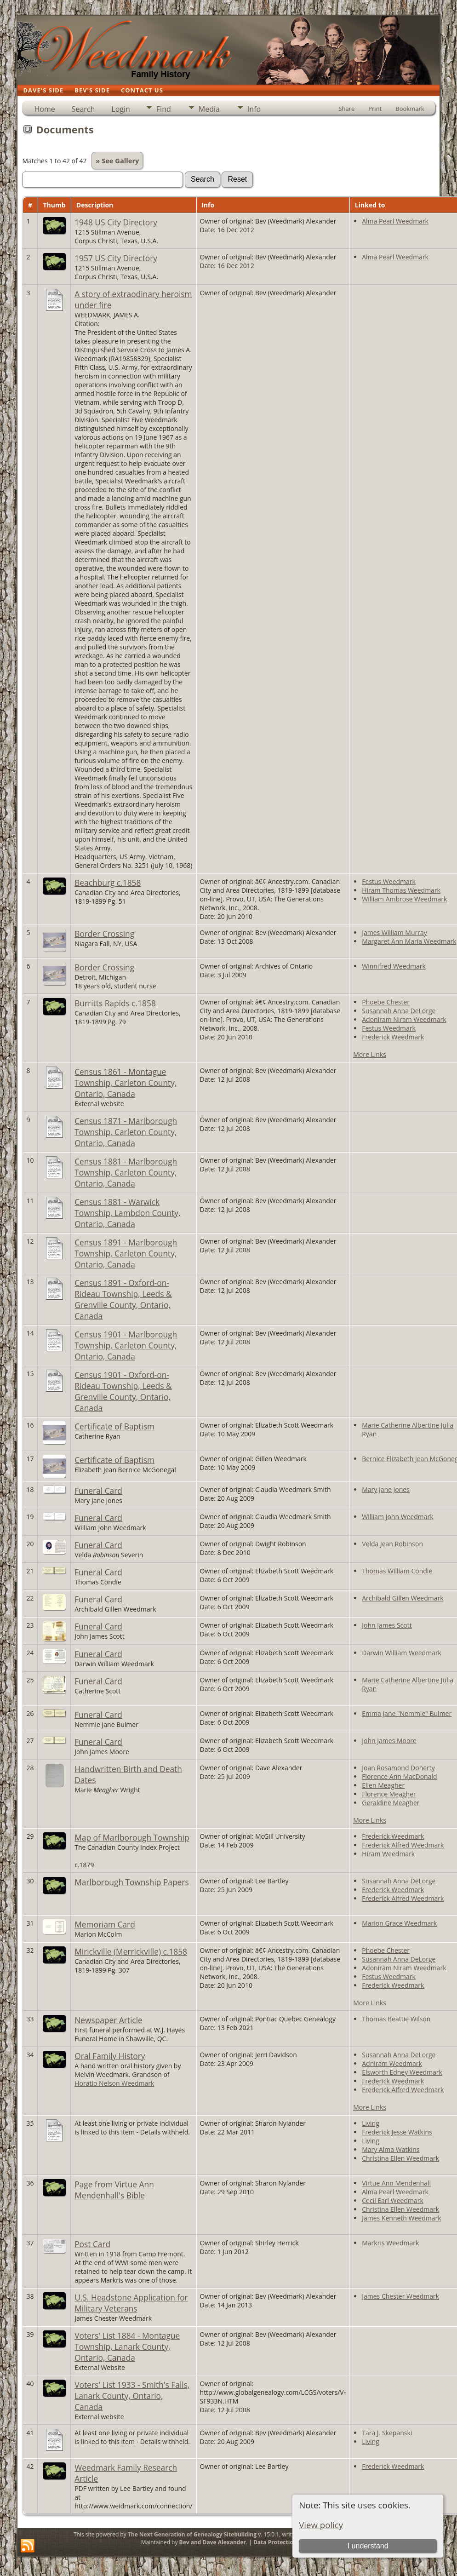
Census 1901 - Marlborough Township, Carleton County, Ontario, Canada (125, 1345)
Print (375, 108)
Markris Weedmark (390, 2242)
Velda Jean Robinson (392, 1543)
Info (254, 109)
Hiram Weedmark (388, 1853)
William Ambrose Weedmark (404, 899)
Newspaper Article (108, 2019)
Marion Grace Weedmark (399, 1923)
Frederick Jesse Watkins (397, 2132)
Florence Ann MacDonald (399, 1776)
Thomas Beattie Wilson (396, 2018)
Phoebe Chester (386, 1002)
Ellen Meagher (383, 1785)
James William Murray (394, 932)
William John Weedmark (397, 1516)
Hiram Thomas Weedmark (401, 890)
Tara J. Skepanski (387, 2432)
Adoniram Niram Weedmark (404, 1019)
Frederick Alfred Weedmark (403, 1845)
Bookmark (409, 108)
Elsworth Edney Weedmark (402, 2072)
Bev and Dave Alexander (212, 2542)
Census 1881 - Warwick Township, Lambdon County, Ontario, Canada (127, 1212)
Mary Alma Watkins (390, 2149)
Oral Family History (109, 2055)
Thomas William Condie (397, 1570)
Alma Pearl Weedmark (395, 221)
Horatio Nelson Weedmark (114, 2083)
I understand (368, 2546)
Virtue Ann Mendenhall (396, 2183)
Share (346, 108)
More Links (369, 1054)
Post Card (92, 2243)
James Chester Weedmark (400, 2296)
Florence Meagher (389, 1794)
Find (163, 109)
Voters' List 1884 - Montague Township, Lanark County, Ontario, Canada (127, 2346)
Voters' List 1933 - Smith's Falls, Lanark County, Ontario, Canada (131, 2395)
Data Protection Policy (283, 2542)
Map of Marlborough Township (131, 1837)
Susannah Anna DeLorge (398, 1010)
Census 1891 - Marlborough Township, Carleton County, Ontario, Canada (125, 1253)
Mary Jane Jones (386, 1489)
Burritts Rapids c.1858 (115, 1003)
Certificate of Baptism (114, 1426)
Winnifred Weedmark (394, 966)
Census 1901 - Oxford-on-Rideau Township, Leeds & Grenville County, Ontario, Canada (123, 1391)
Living (370, 2123)
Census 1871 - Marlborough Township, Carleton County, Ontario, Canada (125, 1131)
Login (120, 109)
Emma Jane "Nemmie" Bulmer (406, 1713)
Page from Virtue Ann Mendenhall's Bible (114, 2190)
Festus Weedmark (389, 881)
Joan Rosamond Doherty (398, 1767)
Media (209, 109)
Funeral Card (98, 1490)
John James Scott (386, 1625)
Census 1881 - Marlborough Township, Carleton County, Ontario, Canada (125, 1172)
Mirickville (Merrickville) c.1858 (130, 1951)
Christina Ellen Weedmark (400, 2158)
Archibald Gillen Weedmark (402, 1598)
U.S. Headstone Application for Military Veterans (131, 2303)
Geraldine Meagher (390, 1802)
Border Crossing (104, 933)
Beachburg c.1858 (107, 882)
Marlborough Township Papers (131, 1882)
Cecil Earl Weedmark (392, 2200)
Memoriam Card (104, 1924)
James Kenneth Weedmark (401, 2218)
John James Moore (389, 1740)
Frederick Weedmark (393, 1037)
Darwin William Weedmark (401, 1652)
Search (83, 109)
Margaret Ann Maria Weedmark (409, 941)
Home (44, 109)
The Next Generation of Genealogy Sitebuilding (192, 2534)
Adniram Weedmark (392, 2063)
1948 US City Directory (115, 222)
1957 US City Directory (115, 258)
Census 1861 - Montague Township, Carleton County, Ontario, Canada (125, 1082)
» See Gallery (117, 160)
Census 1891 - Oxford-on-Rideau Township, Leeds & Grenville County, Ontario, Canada (123, 1299)
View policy (321, 2524)
